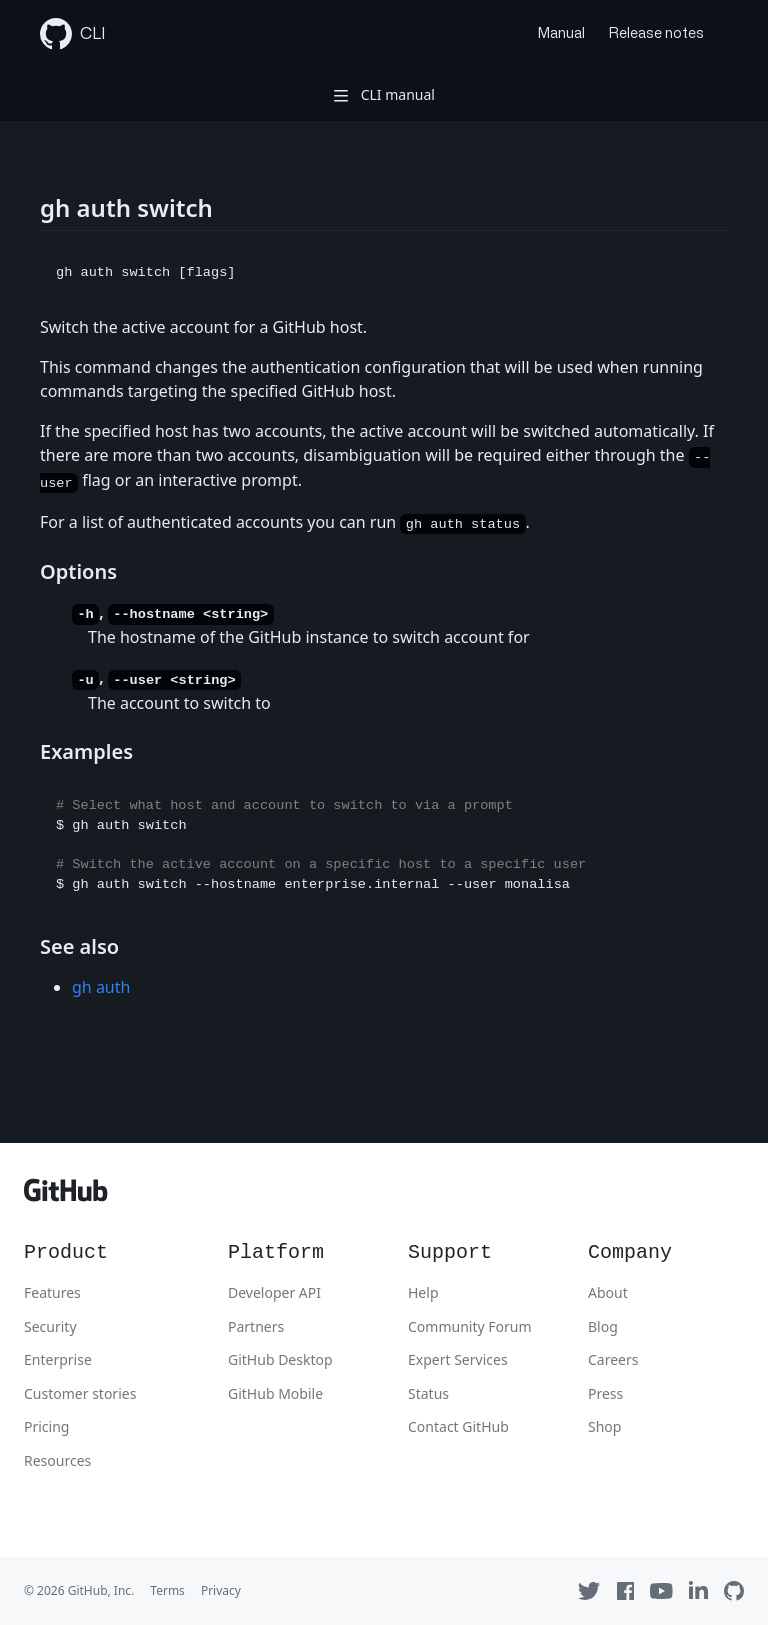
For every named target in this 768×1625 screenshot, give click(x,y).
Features (52, 1292)
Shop (604, 1426)
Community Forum (470, 1326)
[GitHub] (66, 1195)
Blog (603, 1326)
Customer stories (80, 1393)
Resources (57, 1460)
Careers (613, 1359)
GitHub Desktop (280, 1359)
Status (428, 1393)
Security (50, 1326)
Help (423, 1292)
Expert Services (458, 1359)
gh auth (101, 987)
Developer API (274, 1292)
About (608, 1292)
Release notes (656, 33)
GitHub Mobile (275, 1393)
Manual (561, 33)
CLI (73, 34)
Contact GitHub (458, 1426)
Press (605, 1393)
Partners (256, 1326)
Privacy (221, 1590)
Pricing (46, 1426)
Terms (167, 1590)
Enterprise (58, 1359)
